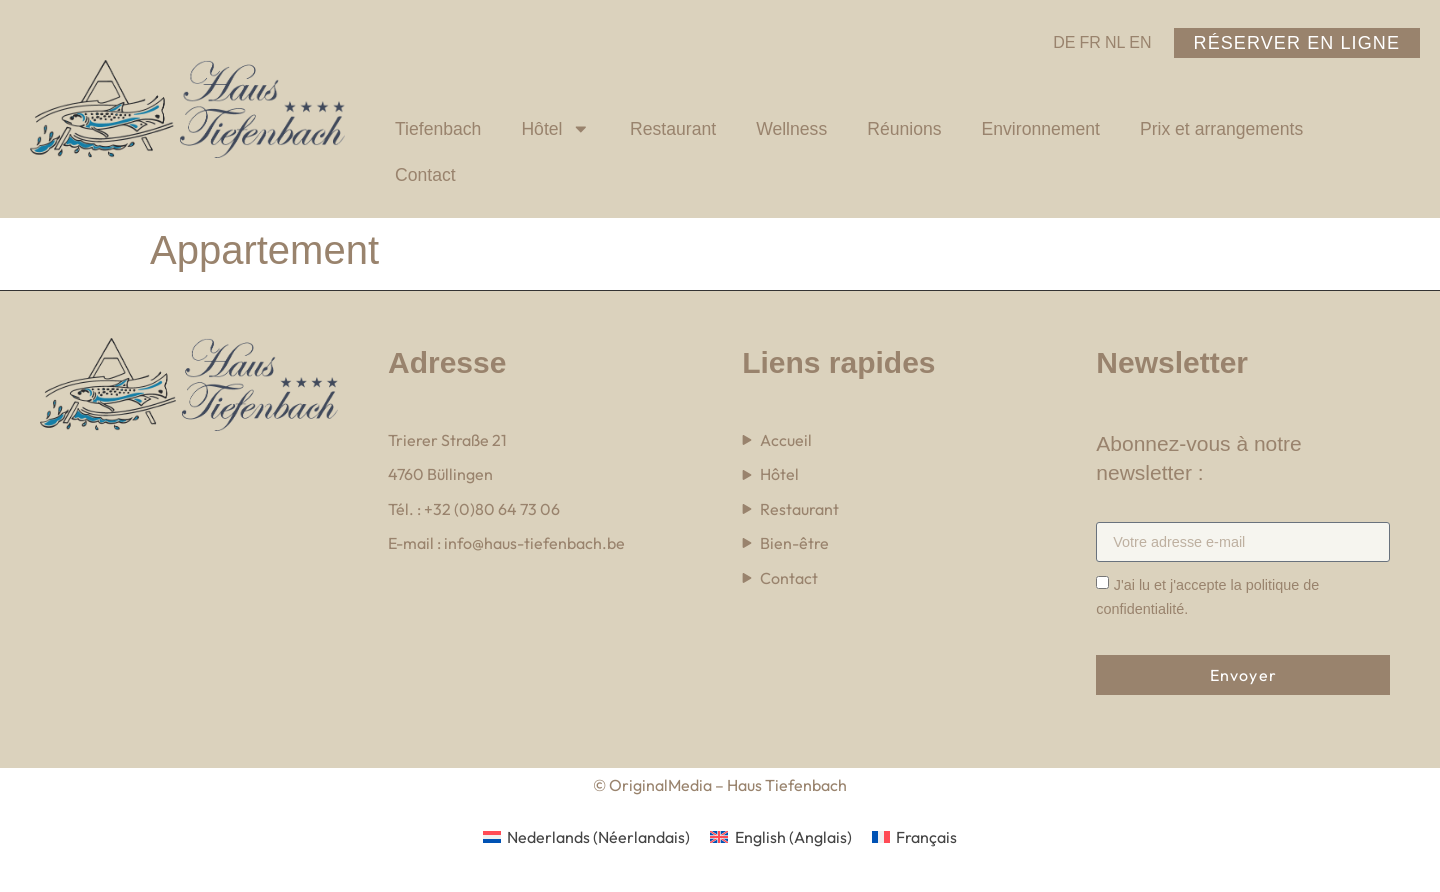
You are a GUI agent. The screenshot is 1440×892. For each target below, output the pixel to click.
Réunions (904, 129)
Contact (425, 175)
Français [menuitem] (926, 837)
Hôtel (555, 129)
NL (1115, 42)
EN (1140, 42)
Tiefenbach (438, 129)
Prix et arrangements (1221, 129)
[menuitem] (586, 836)
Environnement (1041, 129)
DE (1064, 42)
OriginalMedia (659, 785)
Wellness (791, 129)
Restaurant (673, 129)
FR (1090, 42)
